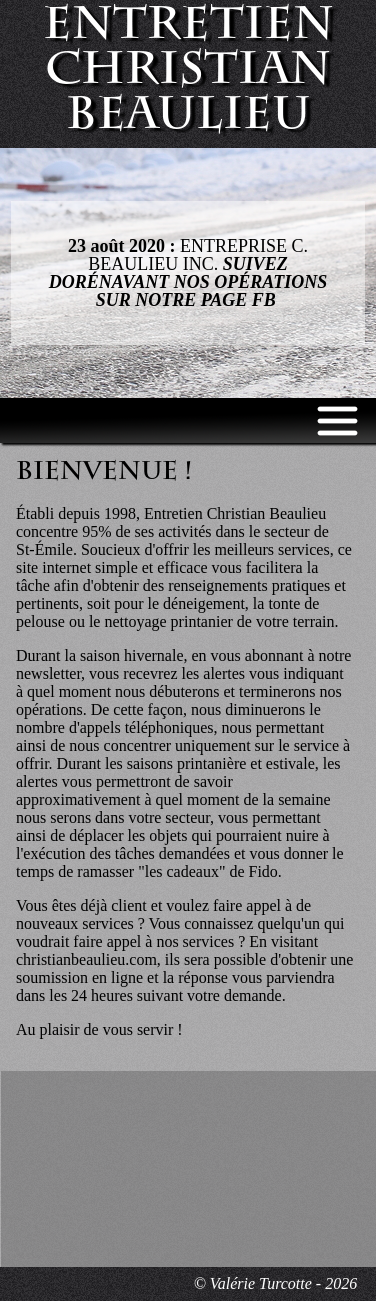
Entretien (188, 73)
